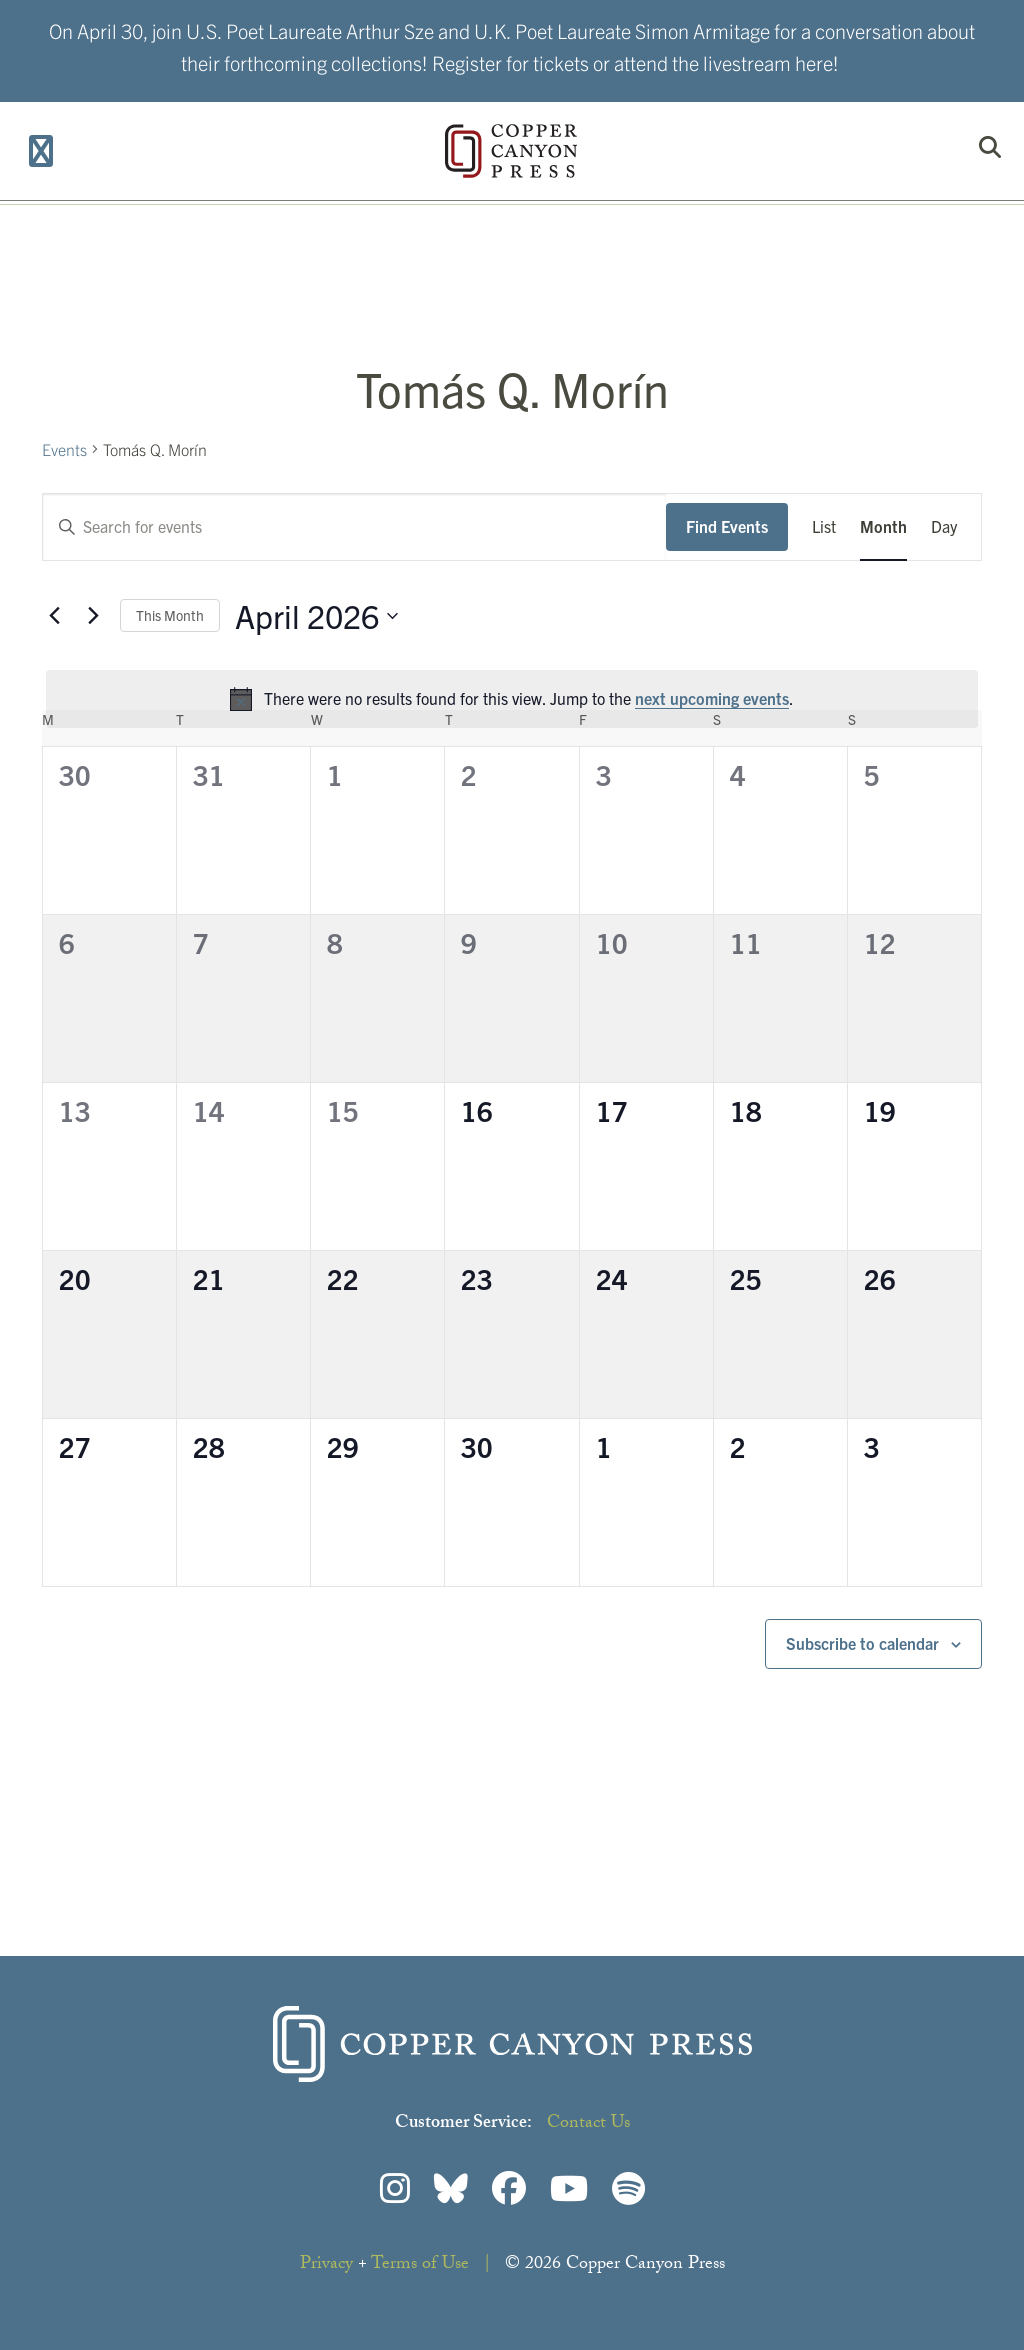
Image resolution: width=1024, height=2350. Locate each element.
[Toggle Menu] (41, 151)
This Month (170, 615)
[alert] (512, 699)
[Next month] (93, 616)
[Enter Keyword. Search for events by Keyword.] (354, 527)
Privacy (326, 2265)
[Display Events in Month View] (883, 527)
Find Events (727, 526)
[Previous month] (54, 616)
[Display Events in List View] (824, 527)
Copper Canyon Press (511, 151)
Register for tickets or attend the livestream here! (635, 62)
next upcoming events (712, 698)
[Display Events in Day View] (944, 527)
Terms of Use (420, 2265)
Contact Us (588, 2124)
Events (64, 449)
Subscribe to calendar (862, 1643)
